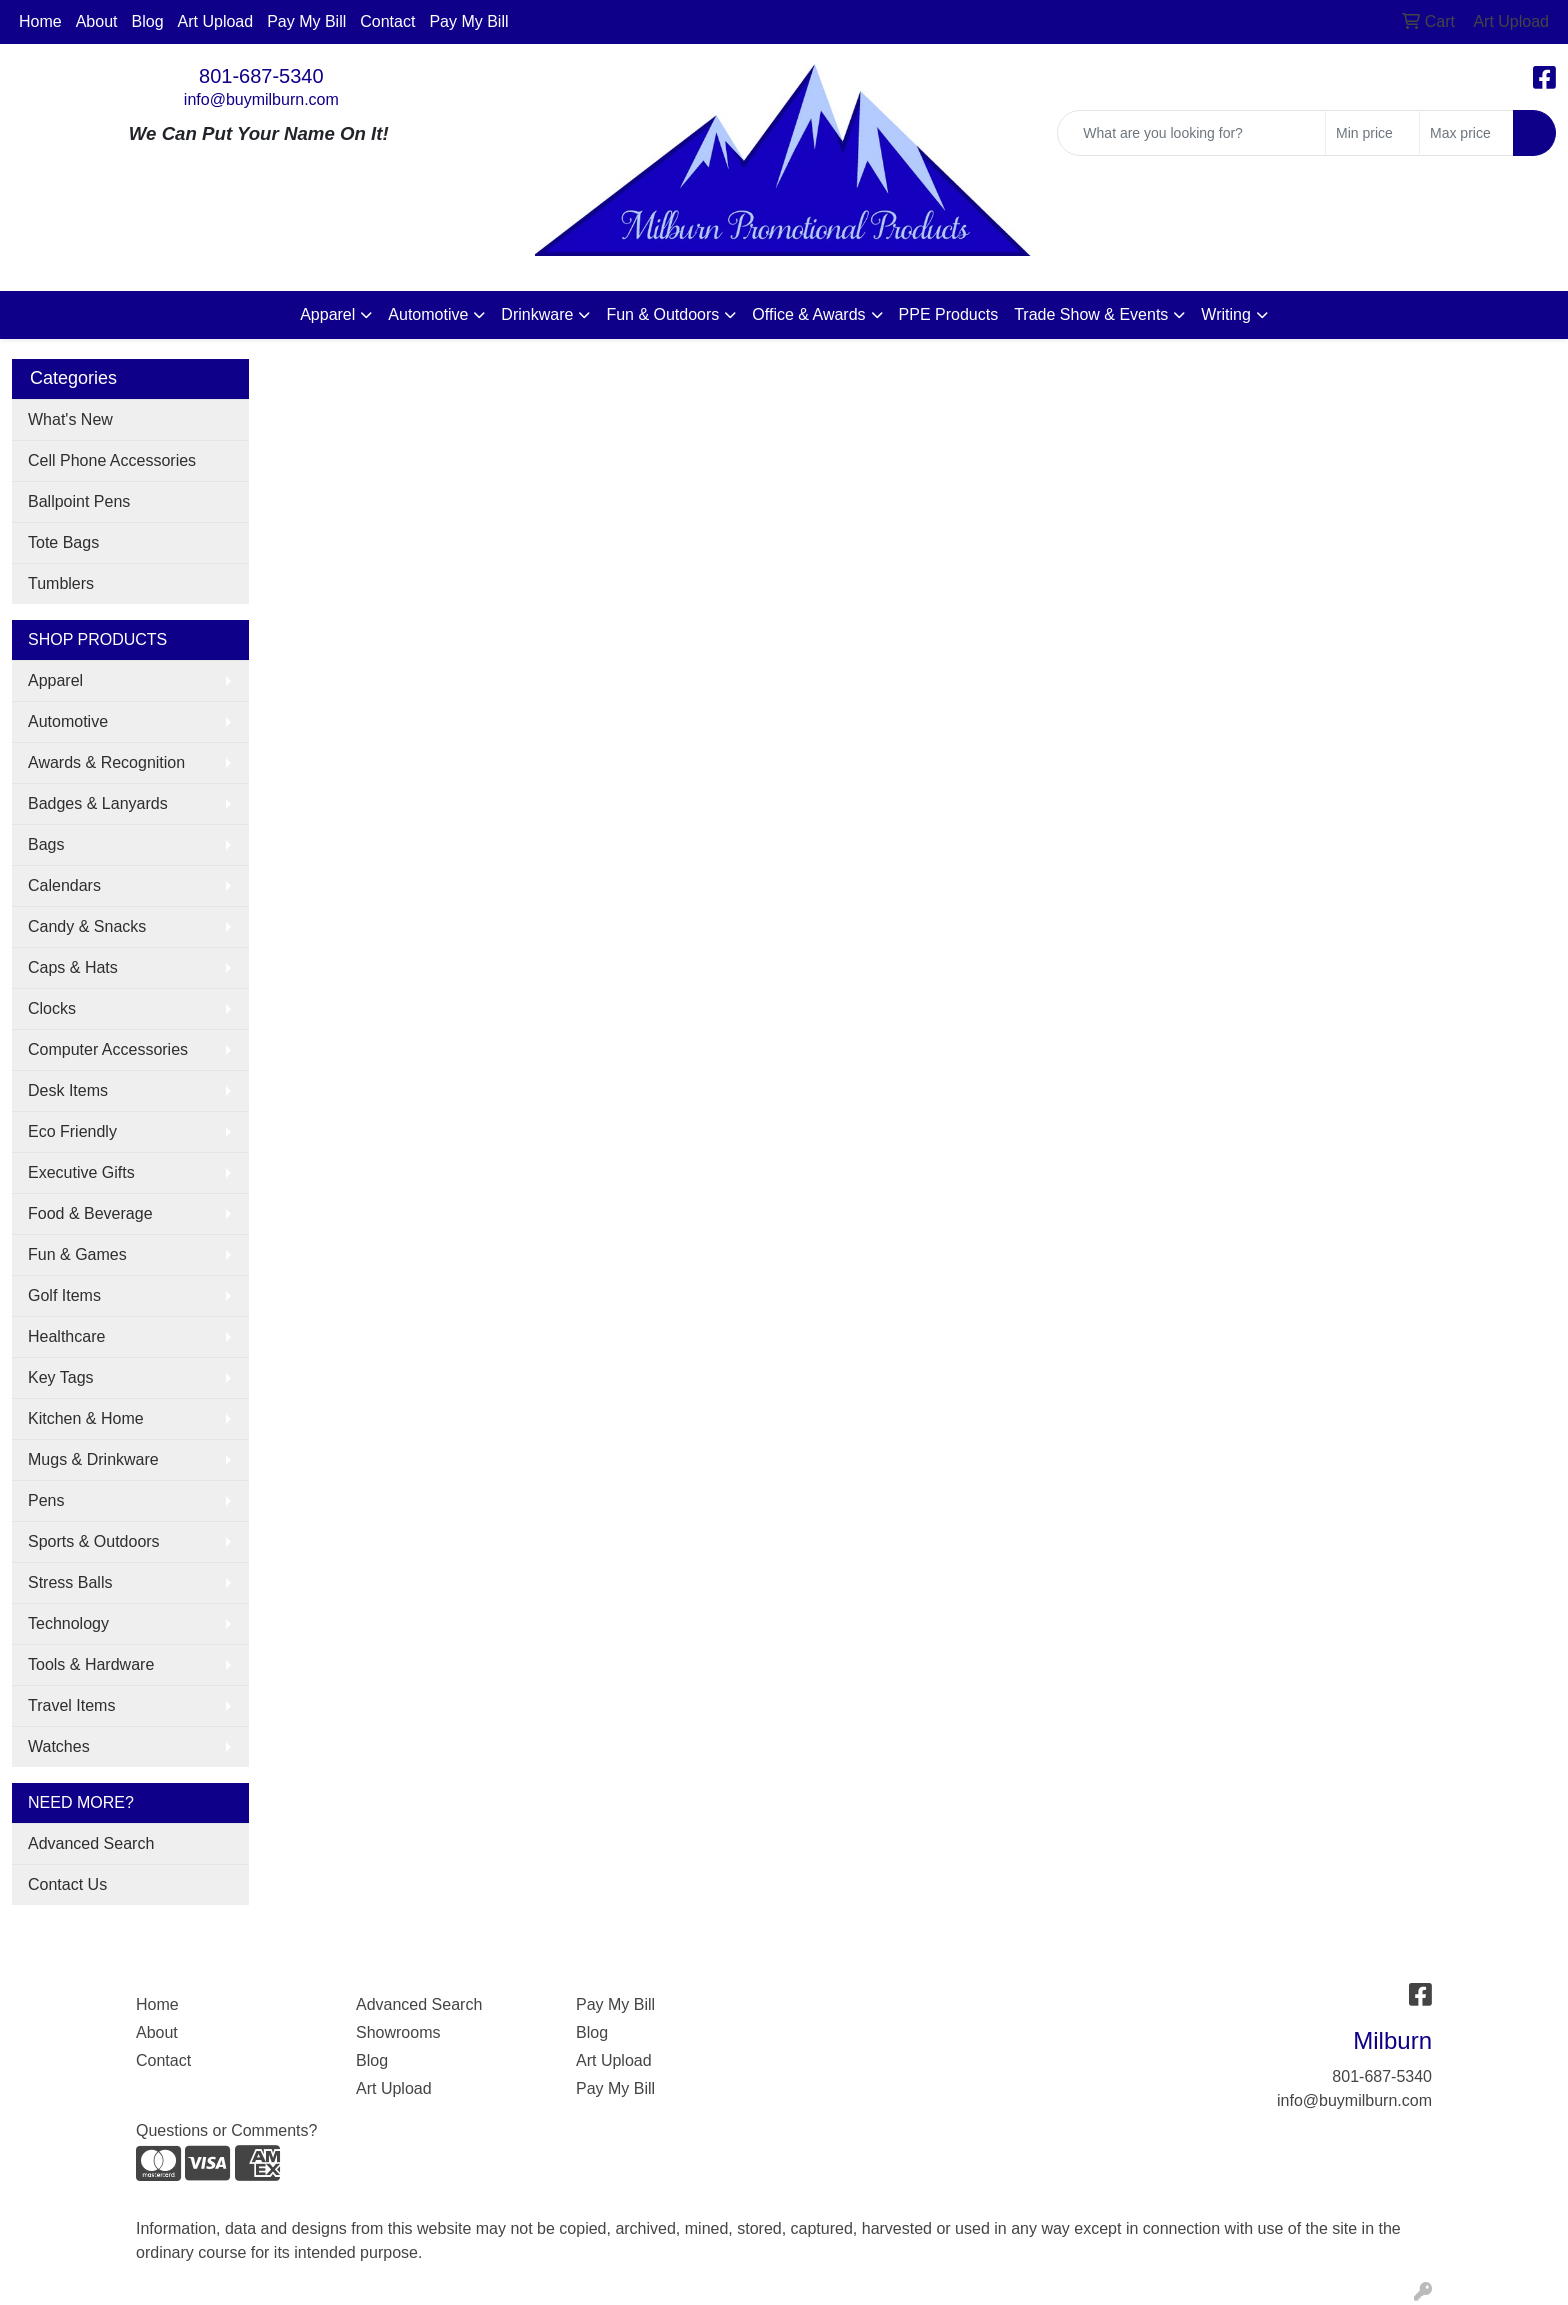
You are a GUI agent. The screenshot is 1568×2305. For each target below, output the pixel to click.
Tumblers (61, 583)
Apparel (327, 314)
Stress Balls (70, 1582)
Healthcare (66, 1336)
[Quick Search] (1191, 133)
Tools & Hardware (91, 1664)
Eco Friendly (72, 1131)
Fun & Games (77, 1254)
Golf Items (64, 1295)
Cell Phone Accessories (112, 460)
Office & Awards (808, 314)
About (97, 21)
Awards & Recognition (106, 762)
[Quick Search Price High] (1466, 133)
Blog (148, 21)
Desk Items (68, 1090)
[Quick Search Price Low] (1372, 133)
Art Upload (216, 21)
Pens (46, 1500)
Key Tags (61, 1377)
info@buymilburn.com (261, 99)
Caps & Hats (73, 967)
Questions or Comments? (226, 2130)
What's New (70, 419)
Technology (68, 1623)
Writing (1226, 314)
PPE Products (949, 314)
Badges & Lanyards (98, 803)
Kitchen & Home (86, 1418)
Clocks (52, 1008)
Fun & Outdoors (662, 314)
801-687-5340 (261, 76)
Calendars (64, 885)
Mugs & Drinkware (93, 1459)
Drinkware (537, 314)
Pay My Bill (306, 21)
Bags (46, 844)
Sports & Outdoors (94, 1541)
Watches (59, 1746)
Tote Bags (63, 542)
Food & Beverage (90, 1213)
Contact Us (67, 1884)
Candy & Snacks (87, 926)
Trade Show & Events (1091, 314)
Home (40, 21)
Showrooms (398, 2032)
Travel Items (71, 1705)
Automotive (428, 314)
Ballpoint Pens (79, 501)
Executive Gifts (81, 1172)
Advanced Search (91, 1843)
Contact (387, 21)
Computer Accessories (108, 1049)
